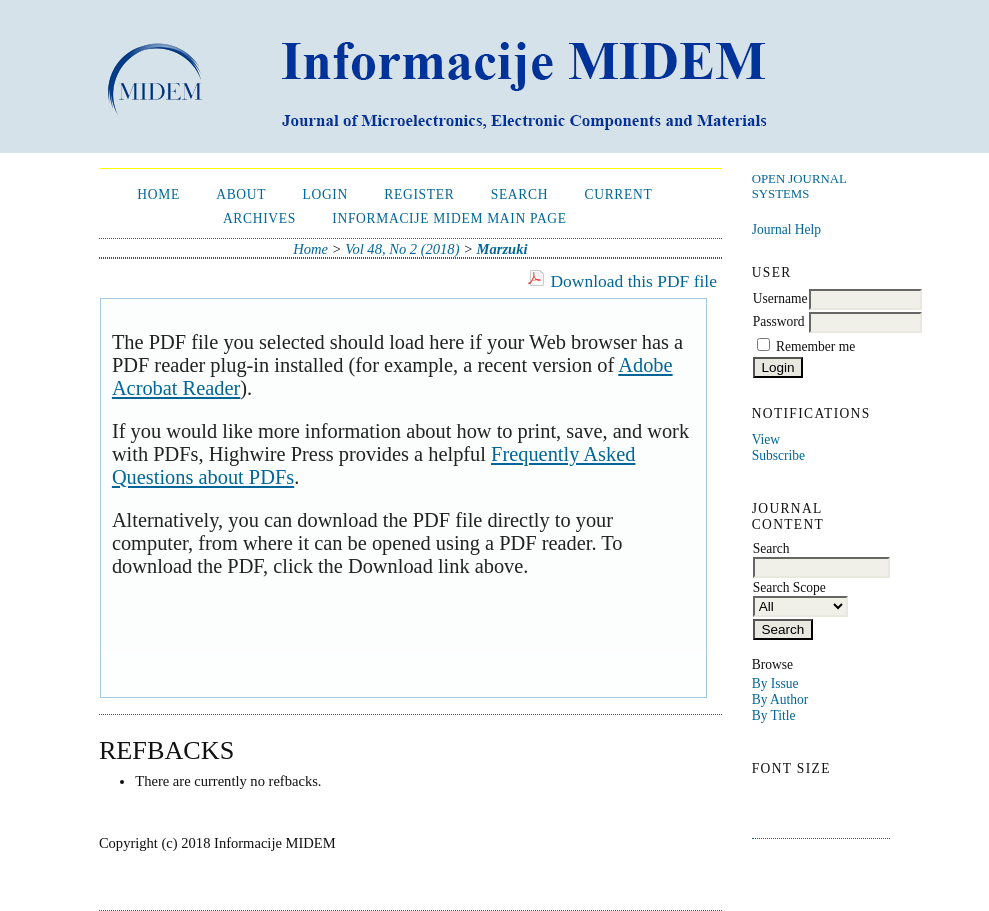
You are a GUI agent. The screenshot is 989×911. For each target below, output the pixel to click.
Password (779, 321)
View (766, 439)
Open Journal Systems (799, 186)
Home (158, 194)
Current (619, 194)
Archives (259, 218)
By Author (780, 699)
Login (325, 194)
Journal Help (786, 229)
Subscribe (778, 455)
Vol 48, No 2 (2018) (402, 249)
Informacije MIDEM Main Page (449, 218)
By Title (774, 715)
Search (519, 194)
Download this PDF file (634, 281)
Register (419, 194)
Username (780, 298)
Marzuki (502, 249)
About (241, 194)
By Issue (775, 683)
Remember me (815, 346)
